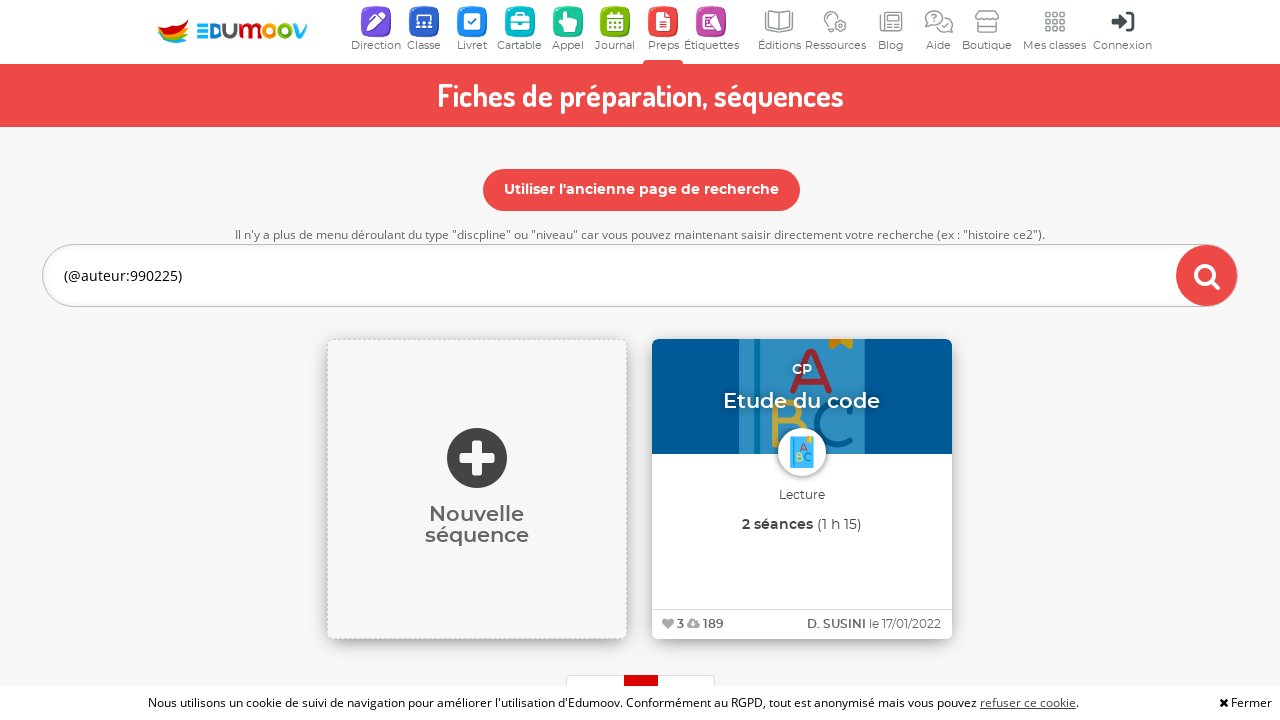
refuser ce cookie (1028, 702)
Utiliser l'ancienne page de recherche (641, 190)
